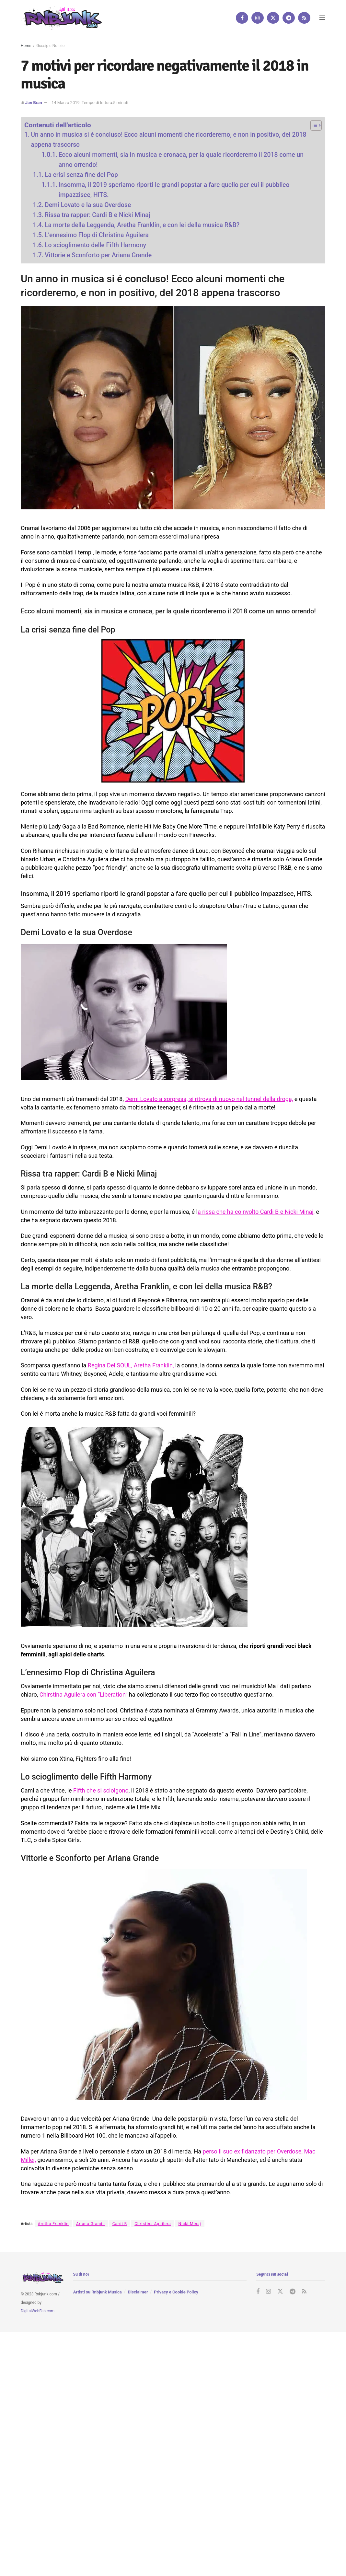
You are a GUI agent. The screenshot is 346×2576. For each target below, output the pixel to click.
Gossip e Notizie (50, 45)
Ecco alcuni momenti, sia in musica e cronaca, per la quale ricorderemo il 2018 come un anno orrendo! (181, 159)
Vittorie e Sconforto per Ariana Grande (98, 255)
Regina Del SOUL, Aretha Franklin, (130, 1365)
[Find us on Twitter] (273, 18)
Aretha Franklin (53, 2224)
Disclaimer (138, 2292)
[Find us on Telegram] (289, 18)
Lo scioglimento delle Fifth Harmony (95, 245)
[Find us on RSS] (304, 18)
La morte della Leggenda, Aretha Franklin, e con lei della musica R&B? (142, 225)
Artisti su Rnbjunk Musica (97, 2292)
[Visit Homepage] (61, 17)
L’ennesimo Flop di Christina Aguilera (97, 235)
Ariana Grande (90, 2224)
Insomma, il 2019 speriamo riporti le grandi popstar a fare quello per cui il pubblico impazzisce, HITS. (174, 190)
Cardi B (119, 2224)
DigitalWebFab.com (37, 2311)
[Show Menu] (322, 18)
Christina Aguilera (152, 2224)
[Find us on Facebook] (242, 18)
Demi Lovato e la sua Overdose (88, 205)
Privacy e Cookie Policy (176, 2292)
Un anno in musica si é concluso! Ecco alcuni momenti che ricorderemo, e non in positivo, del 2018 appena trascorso (168, 139)
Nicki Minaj (189, 2224)
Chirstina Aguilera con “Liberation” (84, 1694)
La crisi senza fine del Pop (81, 175)
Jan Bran (33, 102)
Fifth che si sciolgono (100, 1790)
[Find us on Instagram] (257, 18)
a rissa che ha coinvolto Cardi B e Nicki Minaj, (256, 1211)
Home (26, 45)
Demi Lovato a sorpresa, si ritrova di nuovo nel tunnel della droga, (209, 1099)
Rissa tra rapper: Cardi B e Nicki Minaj (97, 215)
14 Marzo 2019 (66, 102)
